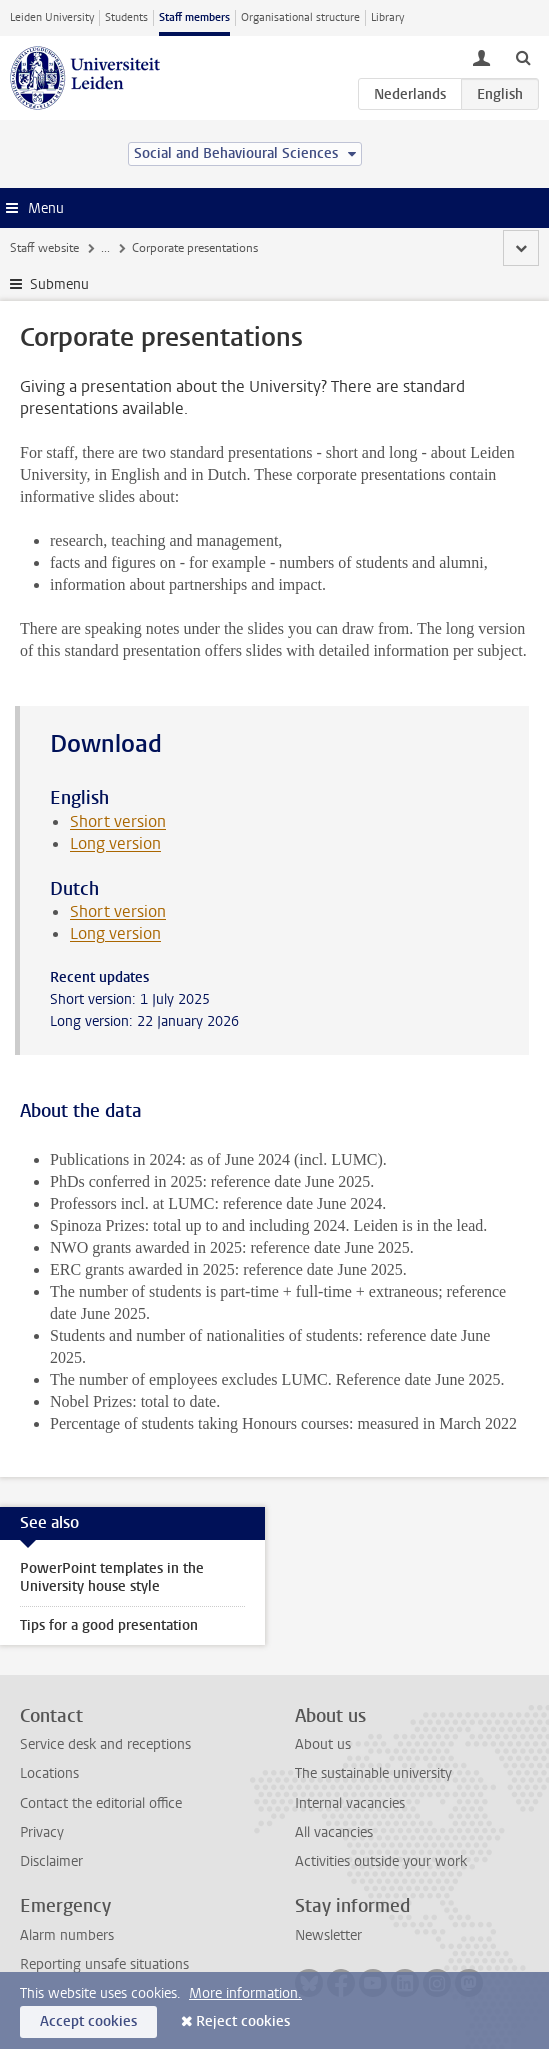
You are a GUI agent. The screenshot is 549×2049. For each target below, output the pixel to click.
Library (387, 17)
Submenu (59, 284)
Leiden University (52, 17)
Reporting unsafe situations (104, 1964)
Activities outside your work (381, 1861)
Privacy (42, 1832)
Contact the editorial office (101, 1803)
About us (323, 1744)
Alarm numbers (67, 1935)
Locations (49, 1773)
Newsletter (328, 1935)
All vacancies (334, 1832)
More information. (245, 1993)
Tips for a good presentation (109, 1625)
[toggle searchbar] (523, 57)
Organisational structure (300, 17)
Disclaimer (51, 1861)
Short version (118, 821)
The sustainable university (373, 1773)
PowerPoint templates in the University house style (112, 1577)
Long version (115, 843)
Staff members (194, 17)
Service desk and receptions (105, 1744)
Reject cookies (243, 2021)
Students (126, 17)
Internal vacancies (350, 1803)
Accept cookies (88, 2021)
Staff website (44, 248)
